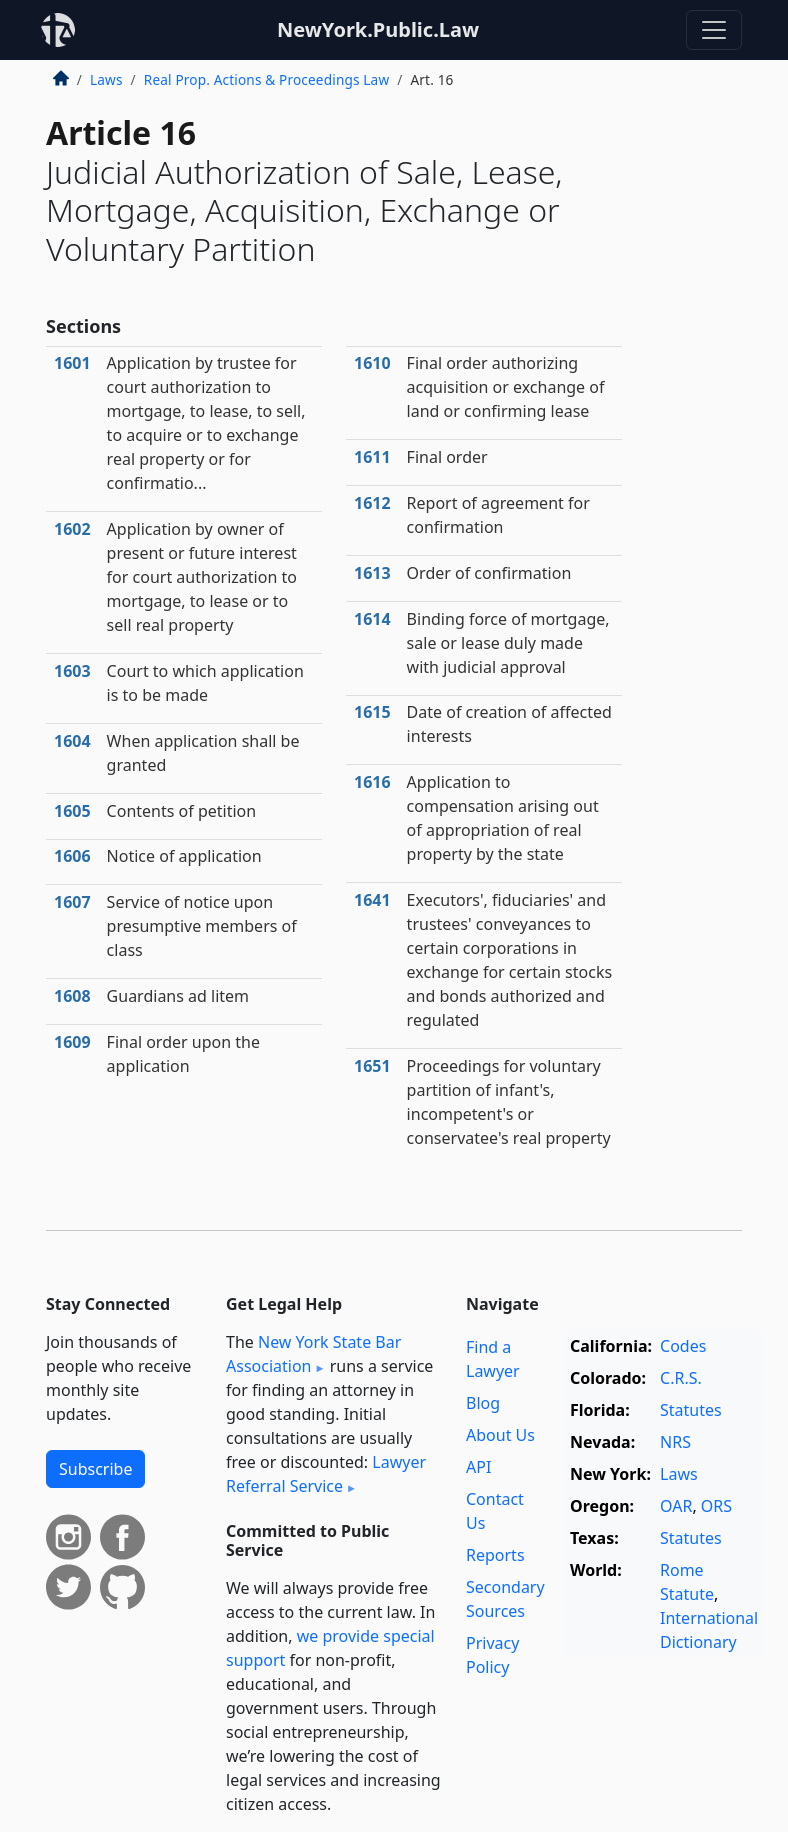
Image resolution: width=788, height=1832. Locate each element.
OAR (676, 1506)
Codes (683, 1346)
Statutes (691, 1410)
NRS (675, 1442)
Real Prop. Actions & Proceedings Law (266, 79)
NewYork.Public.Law (378, 29)
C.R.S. (681, 1378)
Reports (495, 1555)
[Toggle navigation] (714, 30)
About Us (500, 1435)
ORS (716, 1506)
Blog (483, 1403)
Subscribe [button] (95, 1469)
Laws (106, 79)
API (478, 1467)
